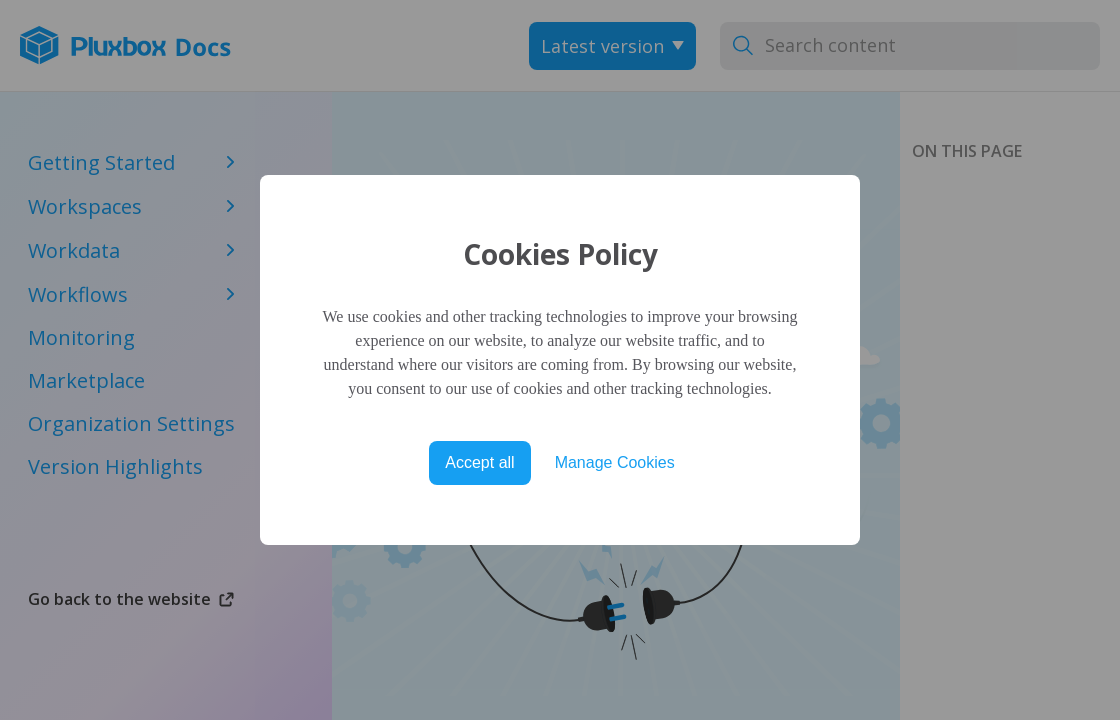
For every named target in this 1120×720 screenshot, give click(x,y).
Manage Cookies (615, 462)
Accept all (479, 462)
